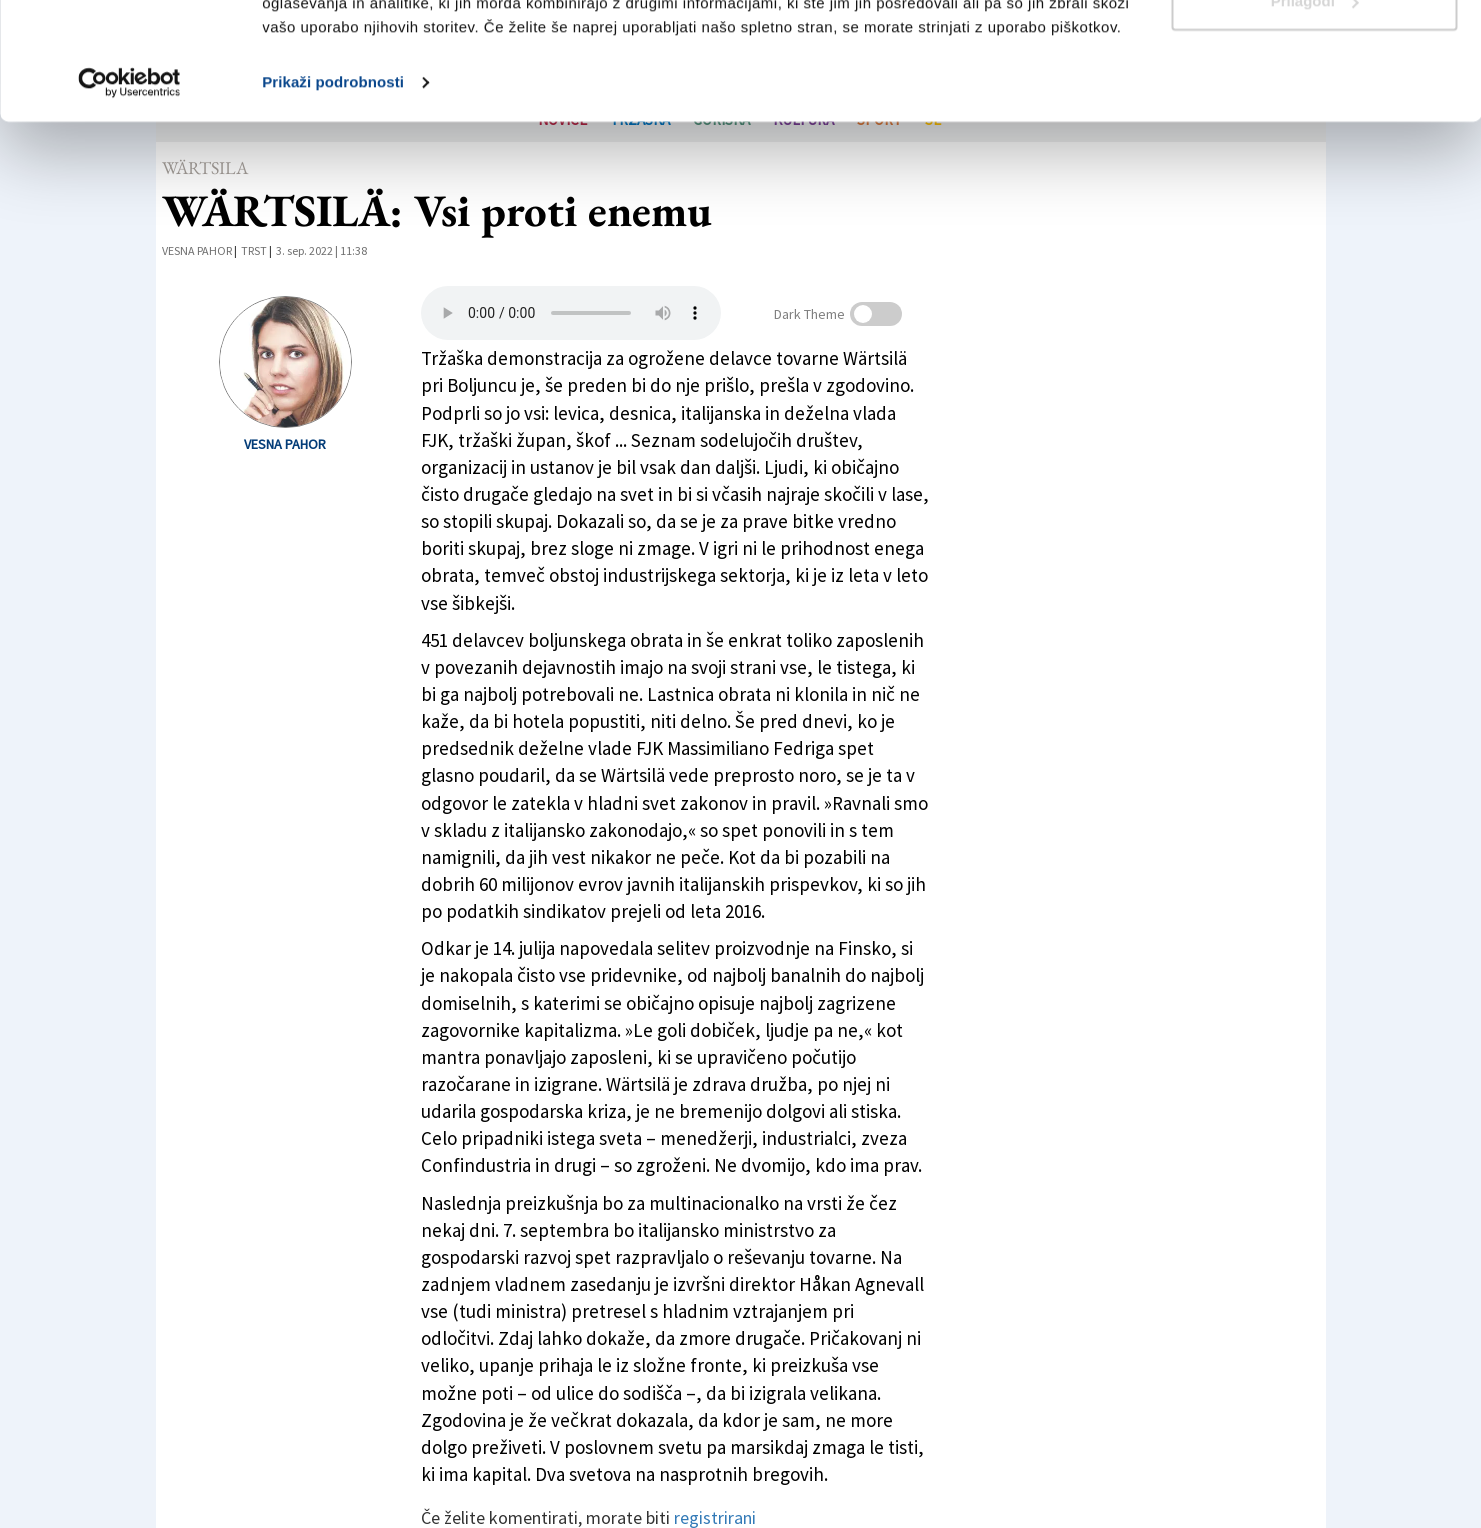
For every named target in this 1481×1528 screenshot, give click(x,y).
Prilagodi (1315, 118)
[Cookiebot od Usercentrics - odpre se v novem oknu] (129, 200)
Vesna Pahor (197, 250)
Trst (254, 250)
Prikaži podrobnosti (333, 199)
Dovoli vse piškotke (1314, 52)
